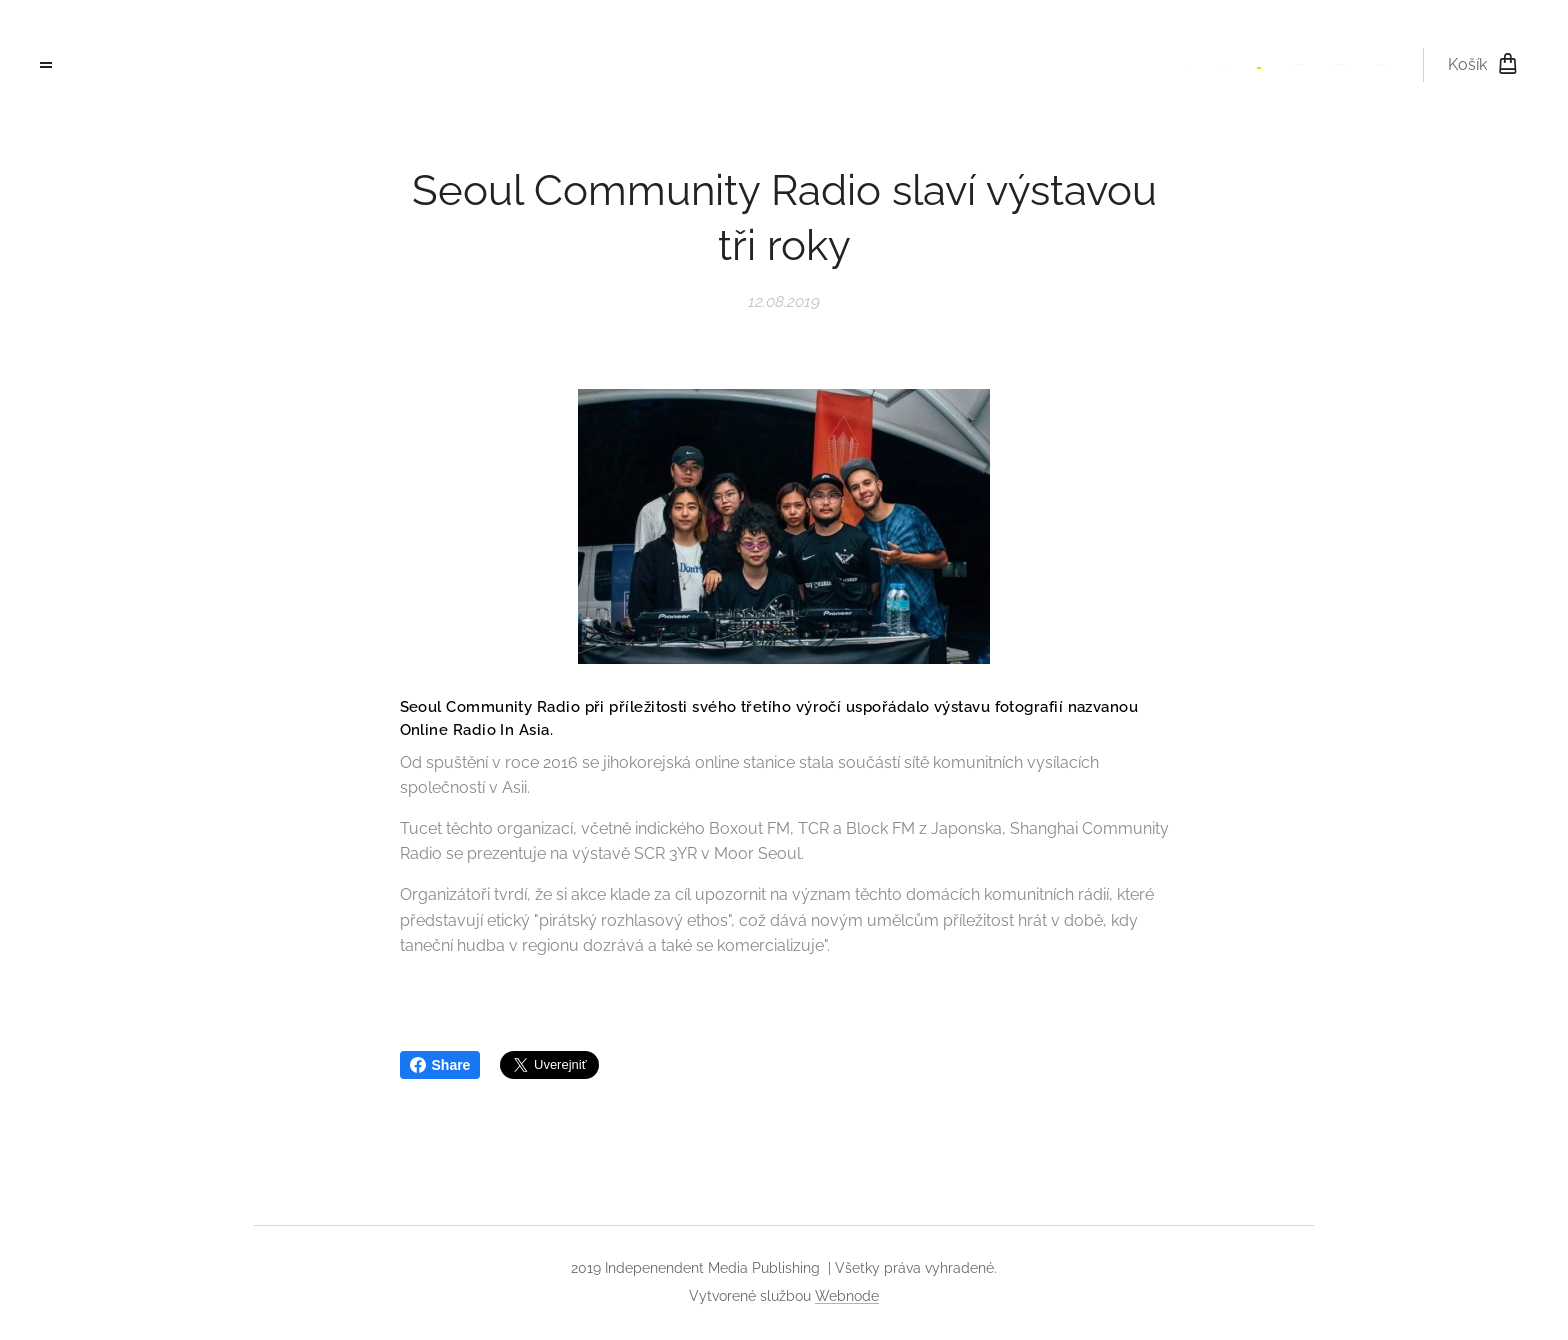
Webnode (847, 1296)
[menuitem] (1232, 65)
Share (440, 1065)
